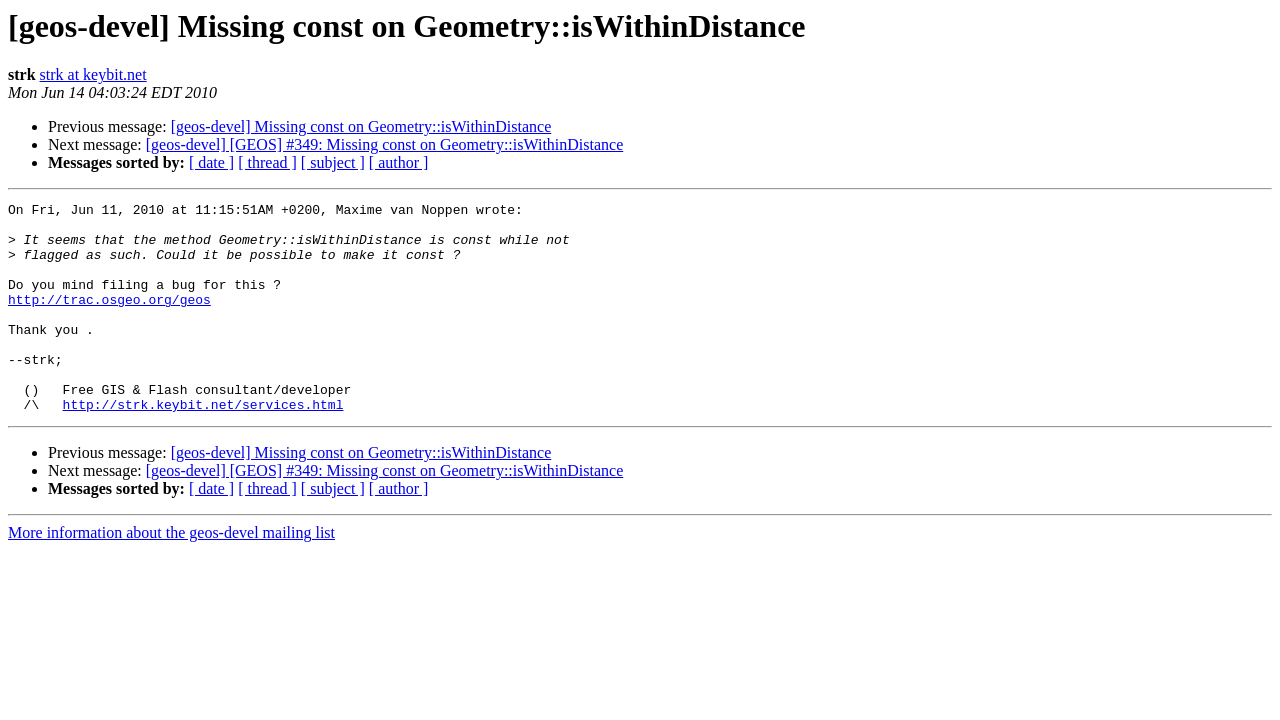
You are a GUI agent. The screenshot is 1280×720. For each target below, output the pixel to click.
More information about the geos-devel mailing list (171, 574)
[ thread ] (267, 162)
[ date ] (211, 162)
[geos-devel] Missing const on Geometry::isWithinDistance (361, 126)
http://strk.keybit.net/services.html (203, 446)
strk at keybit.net (93, 74)
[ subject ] (333, 162)
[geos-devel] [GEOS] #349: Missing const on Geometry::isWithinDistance (385, 144)
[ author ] (399, 162)
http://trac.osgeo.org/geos (109, 320)
